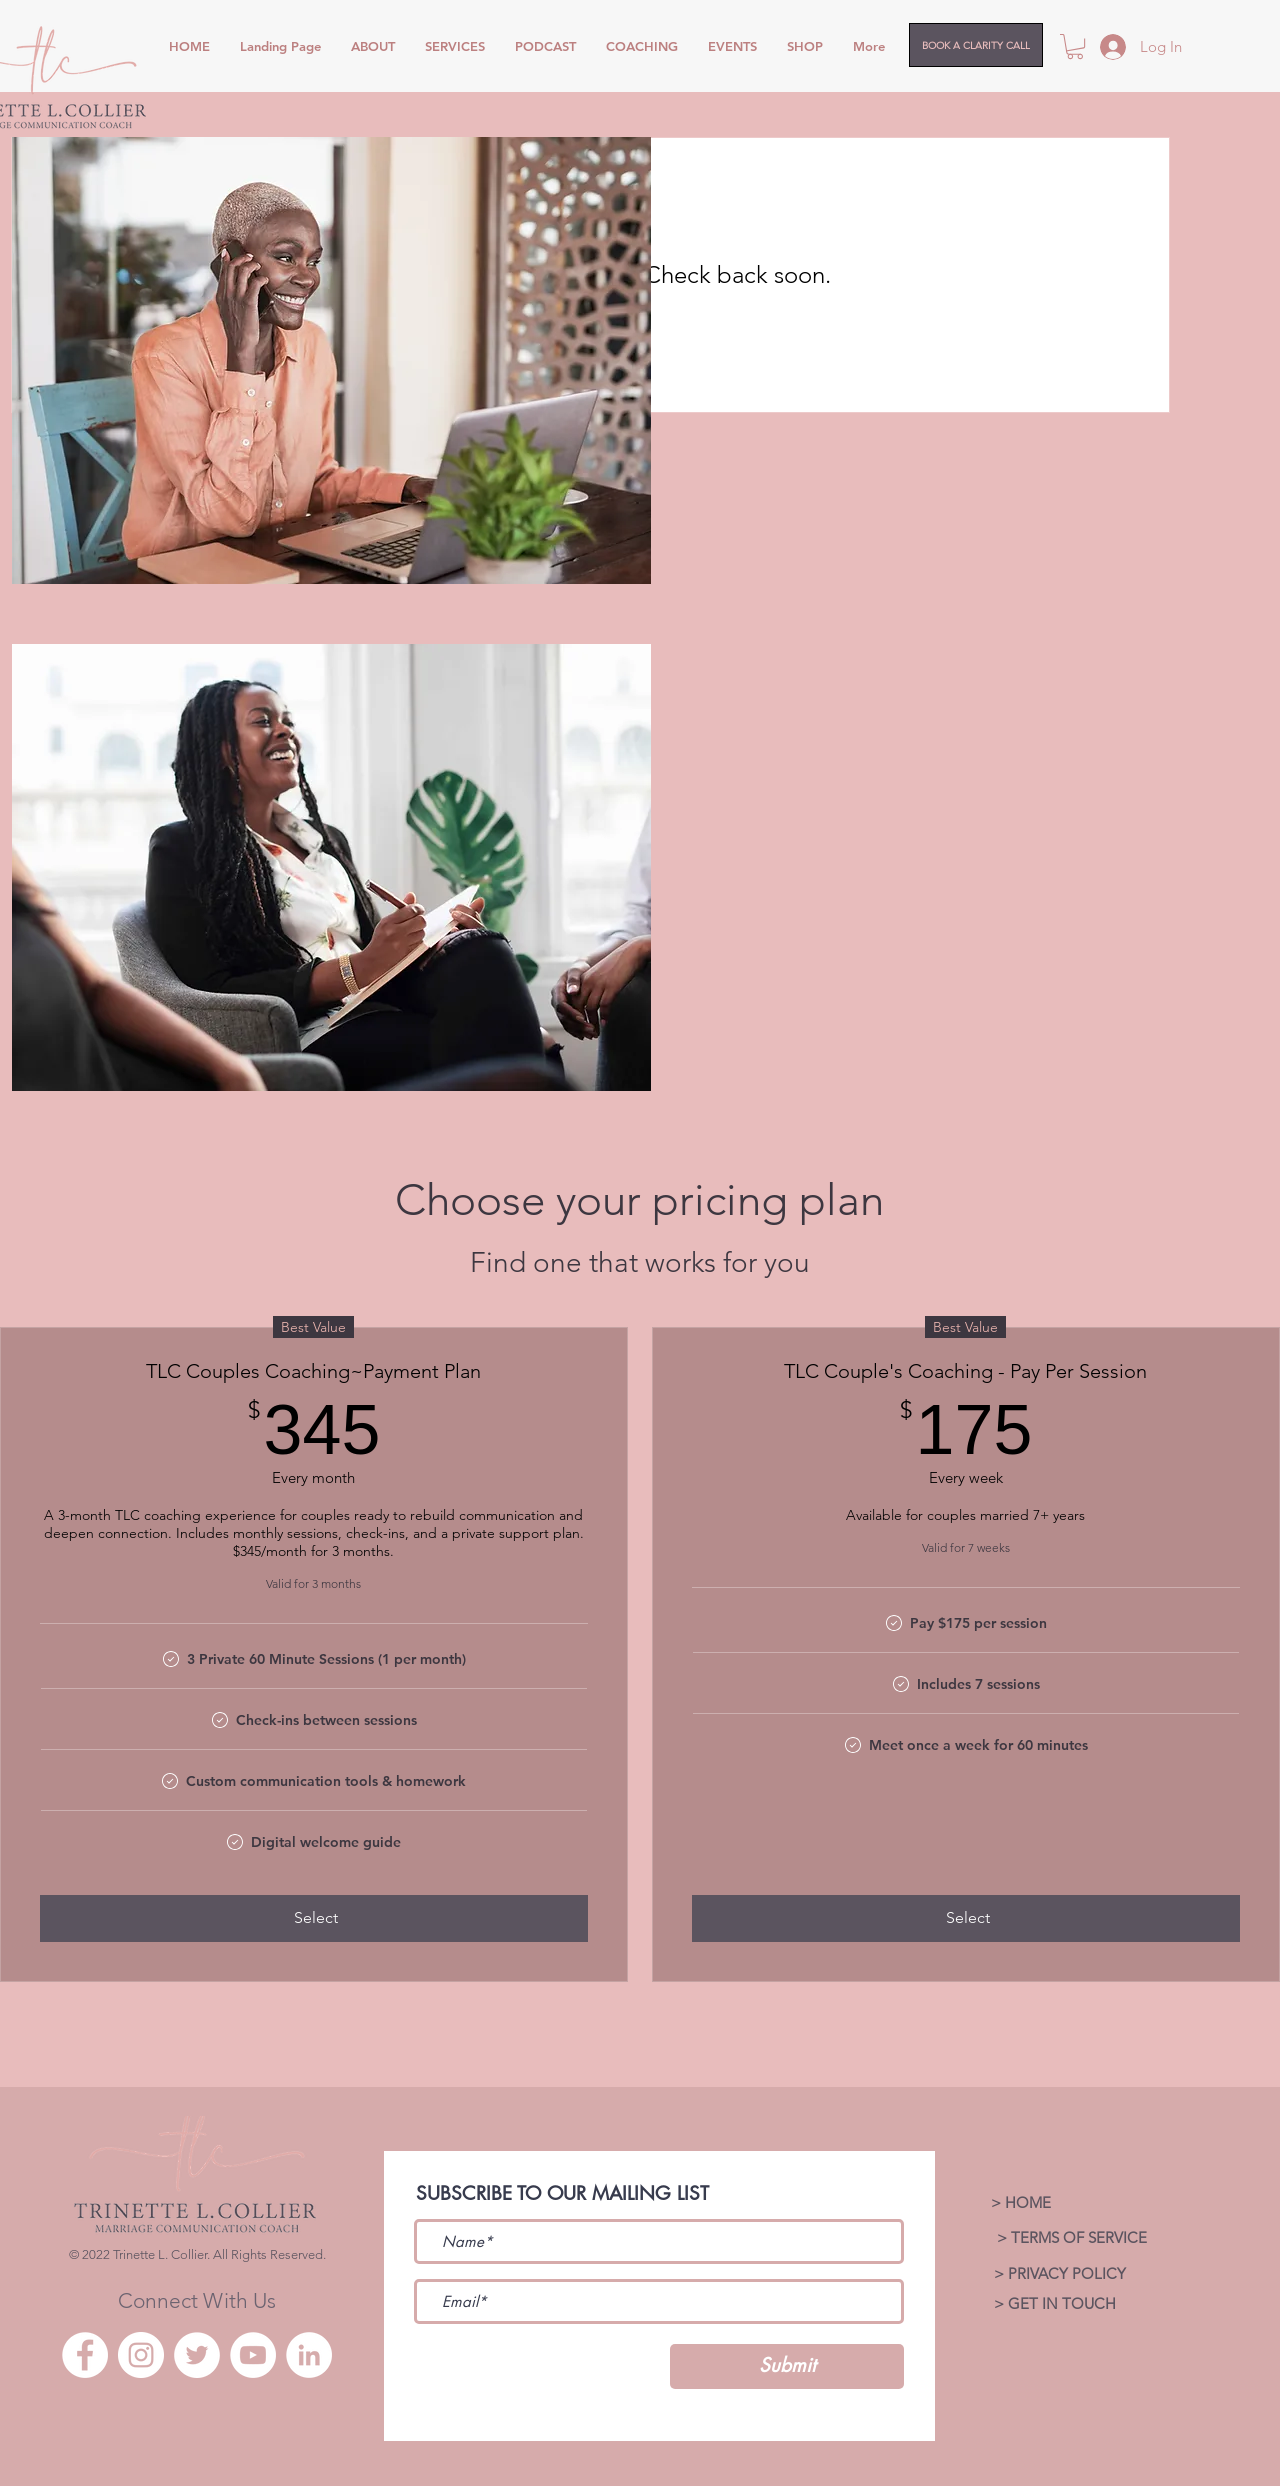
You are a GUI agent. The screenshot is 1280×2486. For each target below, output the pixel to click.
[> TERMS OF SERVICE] (1071, 2238)
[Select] (314, 1918)
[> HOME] (1020, 2203)
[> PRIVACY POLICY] (1060, 2274)
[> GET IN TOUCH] (1054, 2304)
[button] (1075, 46)
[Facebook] (85, 2355)
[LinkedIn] (309, 2355)
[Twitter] (197, 2355)
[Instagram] (141, 2355)
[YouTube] (253, 2355)
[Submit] (787, 2366)
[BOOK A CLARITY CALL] (976, 45)
